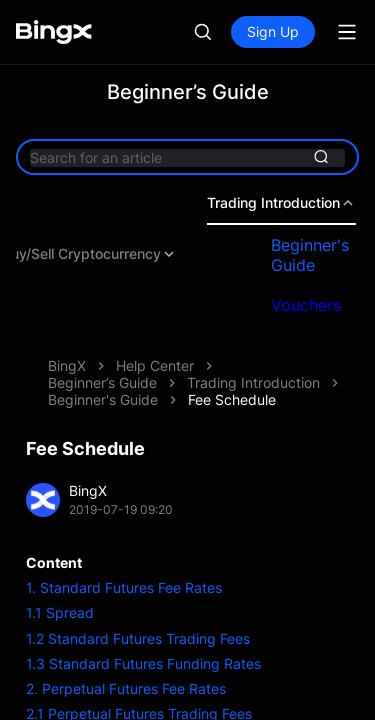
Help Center (155, 365)
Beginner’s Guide (102, 382)
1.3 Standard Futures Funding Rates (143, 663)
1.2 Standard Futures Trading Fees (138, 638)
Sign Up (273, 31)
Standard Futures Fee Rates (129, 587)
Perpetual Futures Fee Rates (132, 688)
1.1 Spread (60, 612)
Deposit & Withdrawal (217, 254)
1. (31, 587)
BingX (67, 365)
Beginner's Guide (103, 399)
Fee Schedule (232, 399)
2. (32, 688)
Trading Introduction (253, 382)
